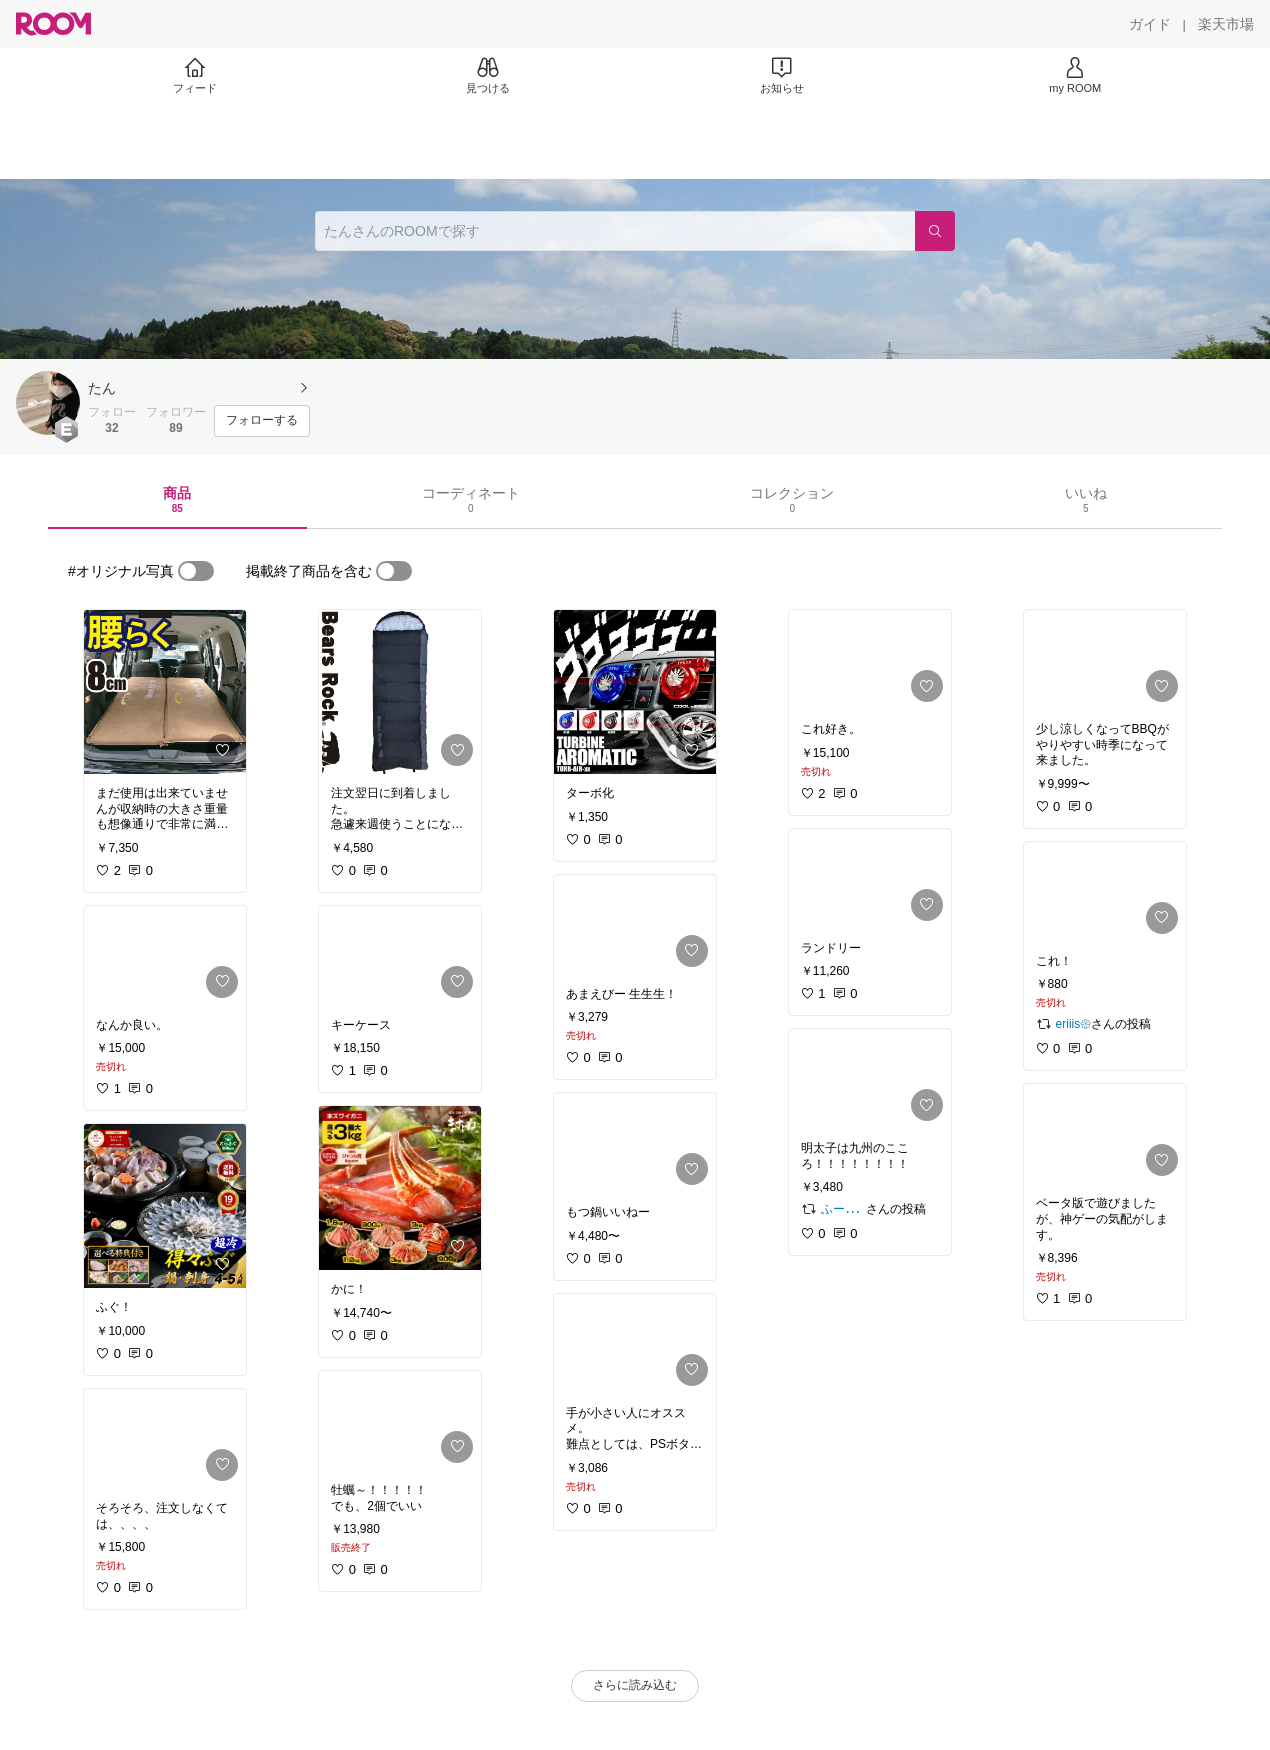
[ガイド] (1150, 24)
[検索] (935, 231)
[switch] (196, 571)
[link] (165, 692)
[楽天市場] (1226, 24)
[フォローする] (262, 421)
